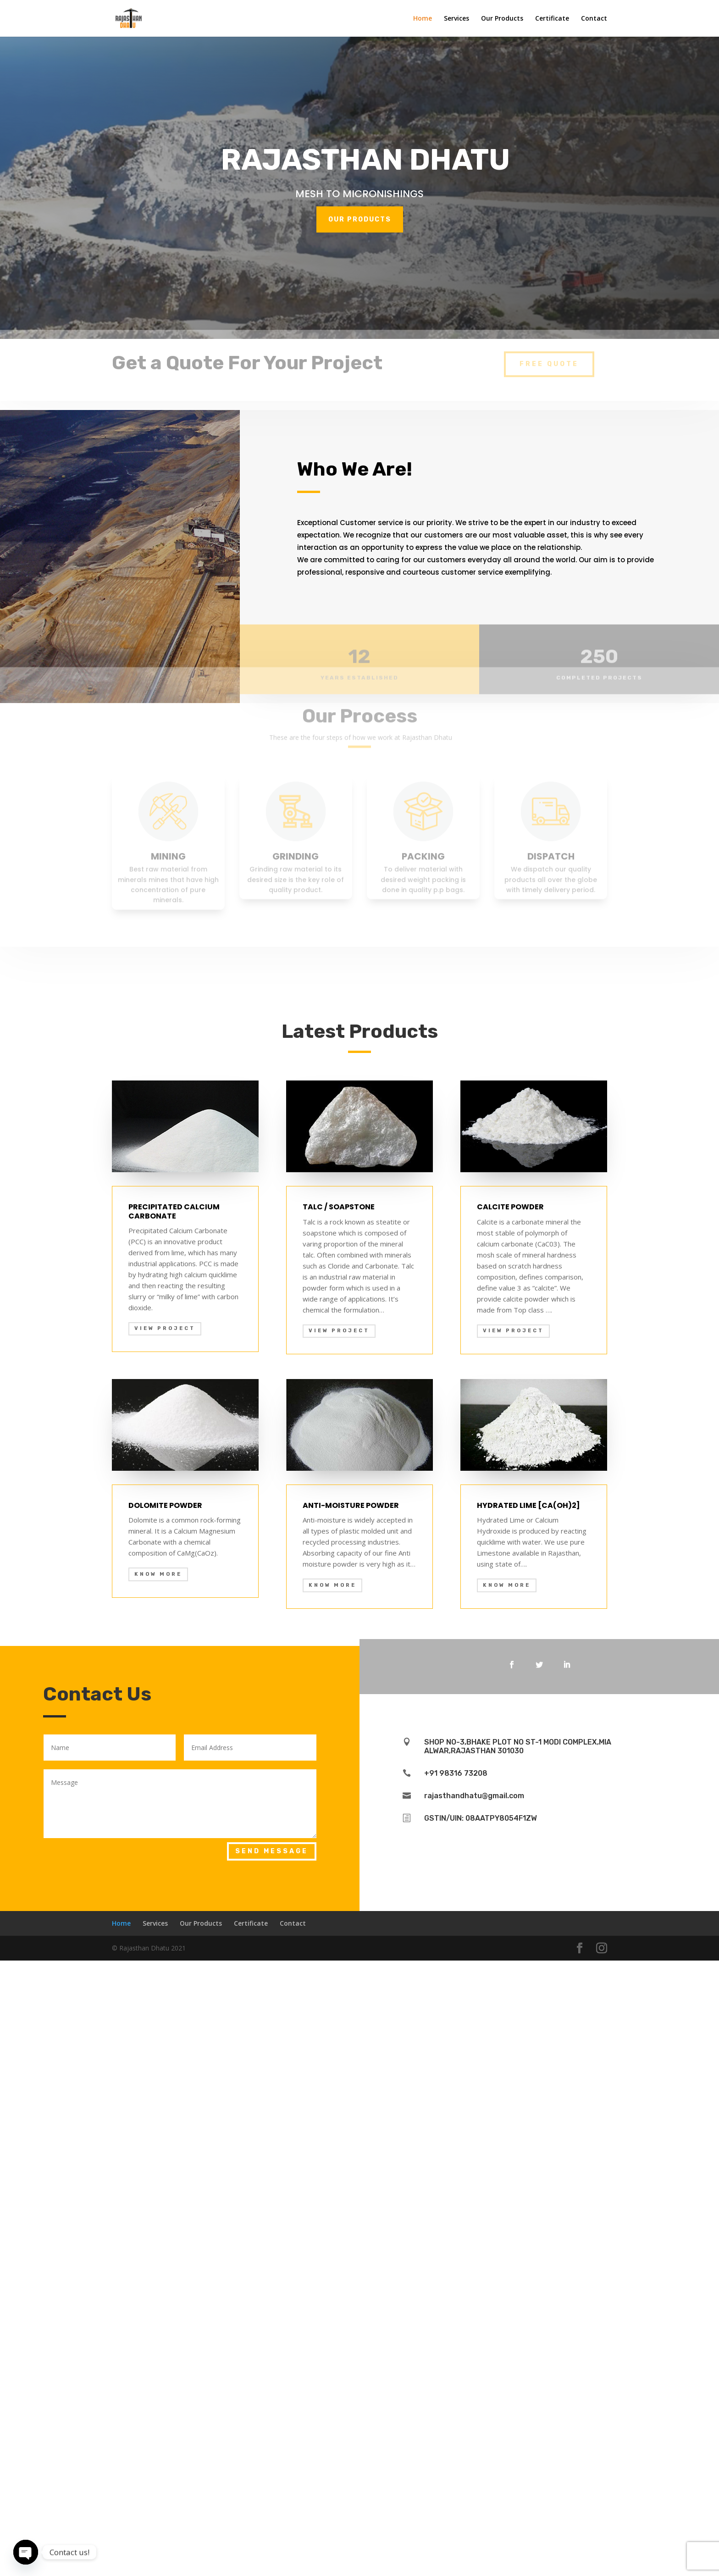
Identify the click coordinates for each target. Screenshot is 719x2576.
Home (422, 18)
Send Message (271, 2467)
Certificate (552, 18)
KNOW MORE (158, 2190)
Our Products (502, 18)
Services (456, 18)
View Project (164, 1944)
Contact (594, 18)
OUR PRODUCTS (359, 218)
